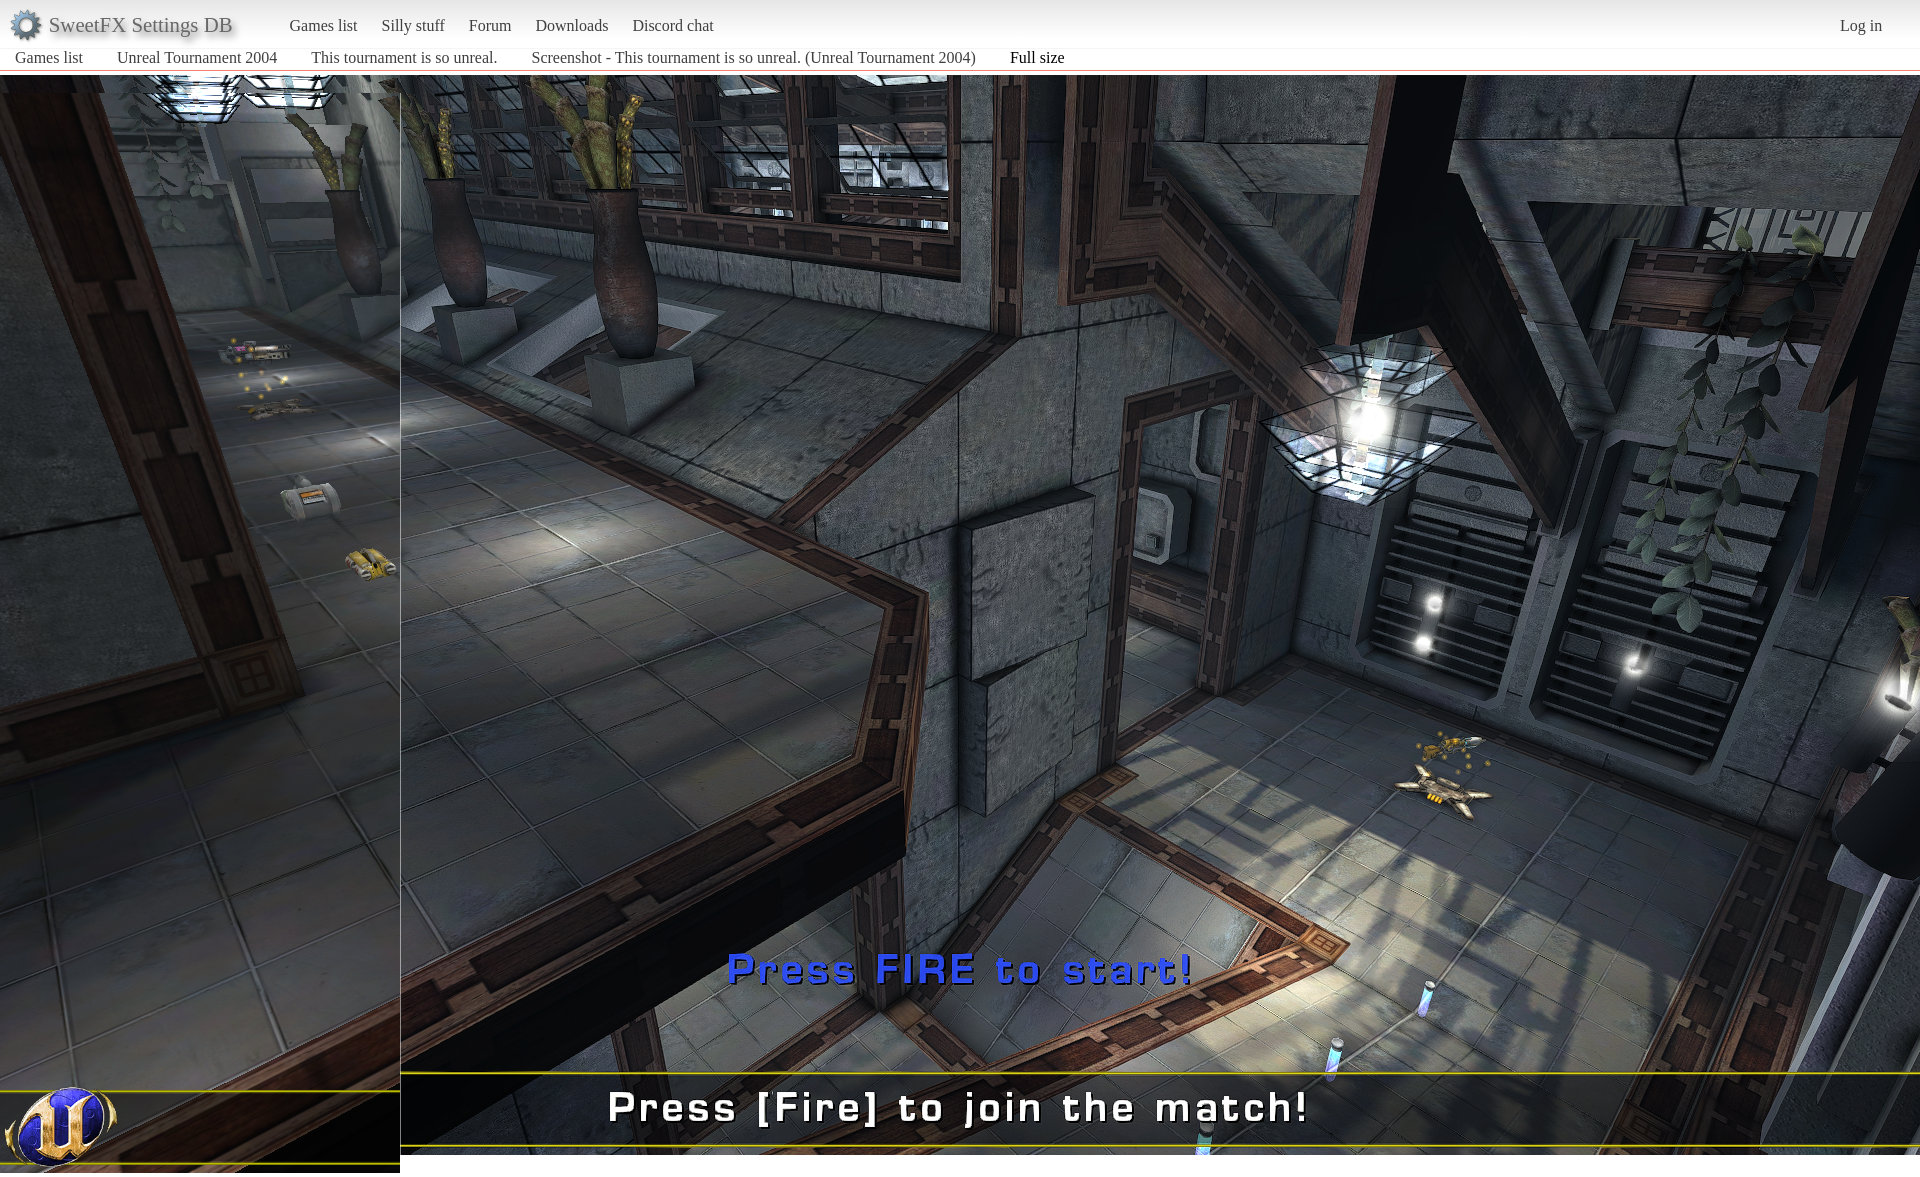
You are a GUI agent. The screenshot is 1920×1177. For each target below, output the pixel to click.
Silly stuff (413, 25)
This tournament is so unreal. (404, 57)
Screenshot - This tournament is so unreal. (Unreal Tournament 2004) (754, 57)
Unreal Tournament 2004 (197, 57)
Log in (1861, 25)
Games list (324, 25)
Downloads (571, 25)
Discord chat (672, 25)
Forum (490, 25)
